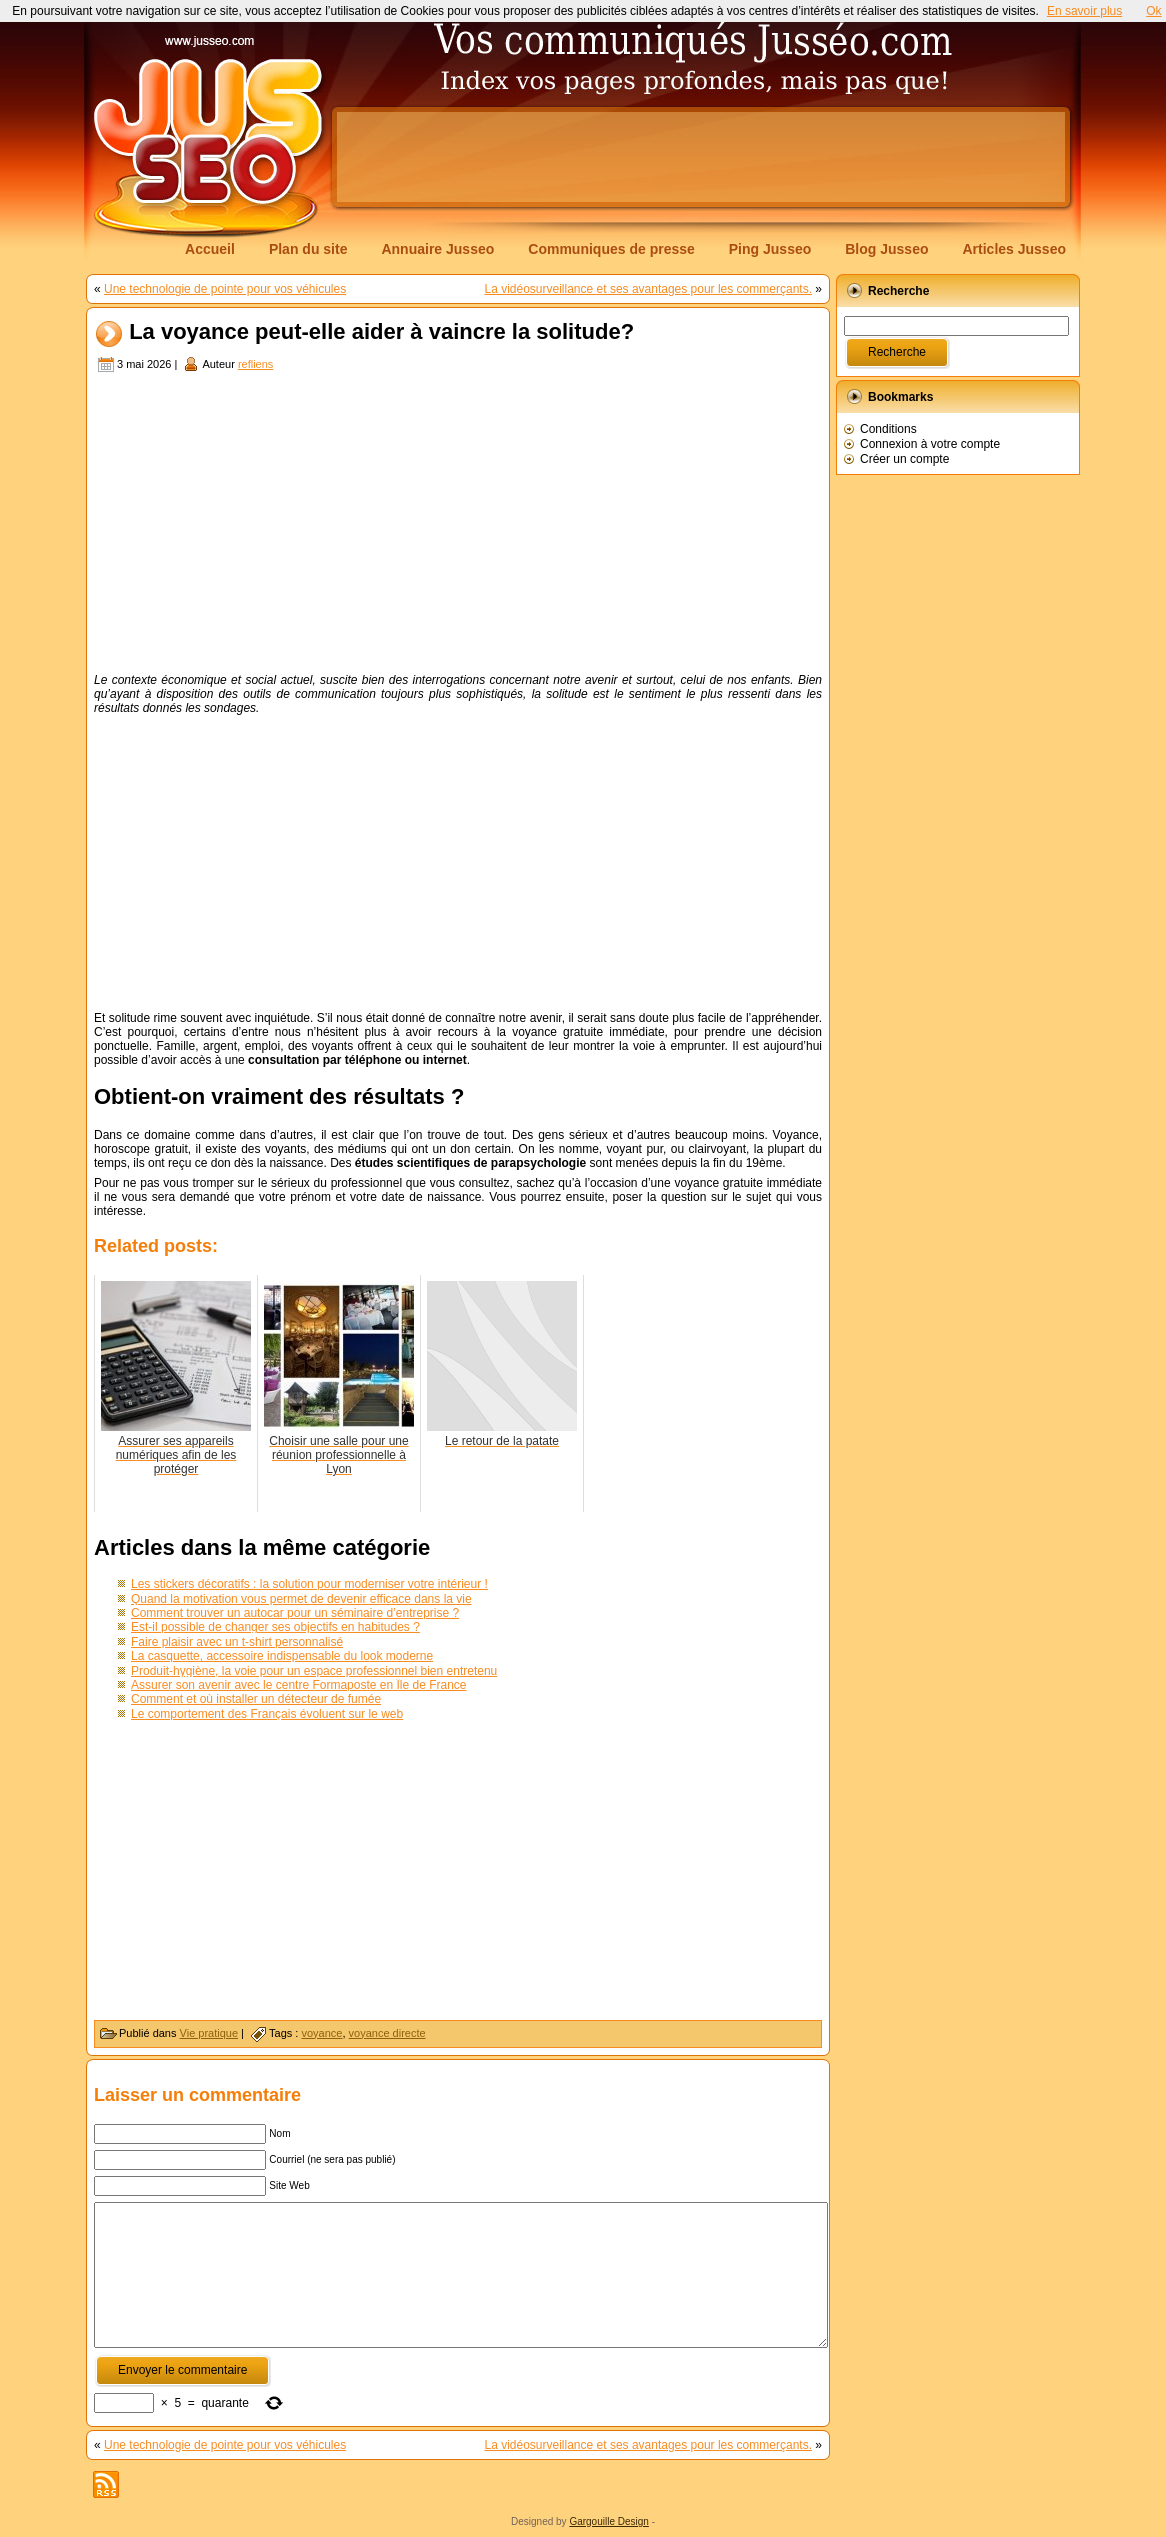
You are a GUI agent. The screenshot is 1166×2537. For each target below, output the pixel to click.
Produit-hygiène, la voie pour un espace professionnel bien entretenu (314, 1671)
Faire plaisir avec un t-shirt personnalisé (237, 1642)
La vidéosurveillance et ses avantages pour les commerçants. (648, 289)
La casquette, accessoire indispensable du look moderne (282, 1656)
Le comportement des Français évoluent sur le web (267, 1714)
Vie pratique (209, 2033)
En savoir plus (1084, 11)
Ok (1153, 11)
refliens (255, 364)
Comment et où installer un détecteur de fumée (256, 1699)
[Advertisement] (701, 157)
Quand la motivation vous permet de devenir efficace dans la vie (301, 1599)
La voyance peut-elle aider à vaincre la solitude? (381, 332)
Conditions (888, 429)
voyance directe (387, 2033)
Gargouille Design (609, 2521)
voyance (321, 2033)
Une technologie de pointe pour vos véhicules (225, 289)
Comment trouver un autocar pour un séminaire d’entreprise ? (295, 1613)
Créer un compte (904, 459)
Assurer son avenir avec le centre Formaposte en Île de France (299, 1685)
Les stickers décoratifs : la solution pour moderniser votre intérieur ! (309, 1584)
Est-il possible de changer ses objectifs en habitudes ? (275, 1627)
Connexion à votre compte (930, 444)
